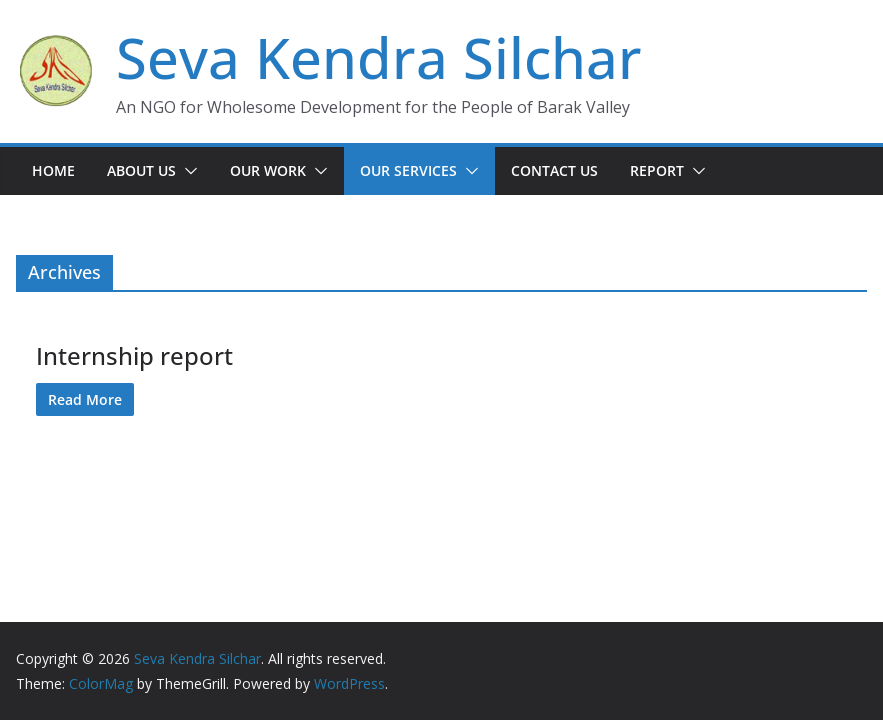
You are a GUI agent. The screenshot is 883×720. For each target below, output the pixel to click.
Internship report (134, 355)
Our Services (408, 170)
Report (657, 170)
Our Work (268, 170)
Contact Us (554, 170)
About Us (141, 170)
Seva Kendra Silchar (379, 57)
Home (53, 170)
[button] (187, 171)
